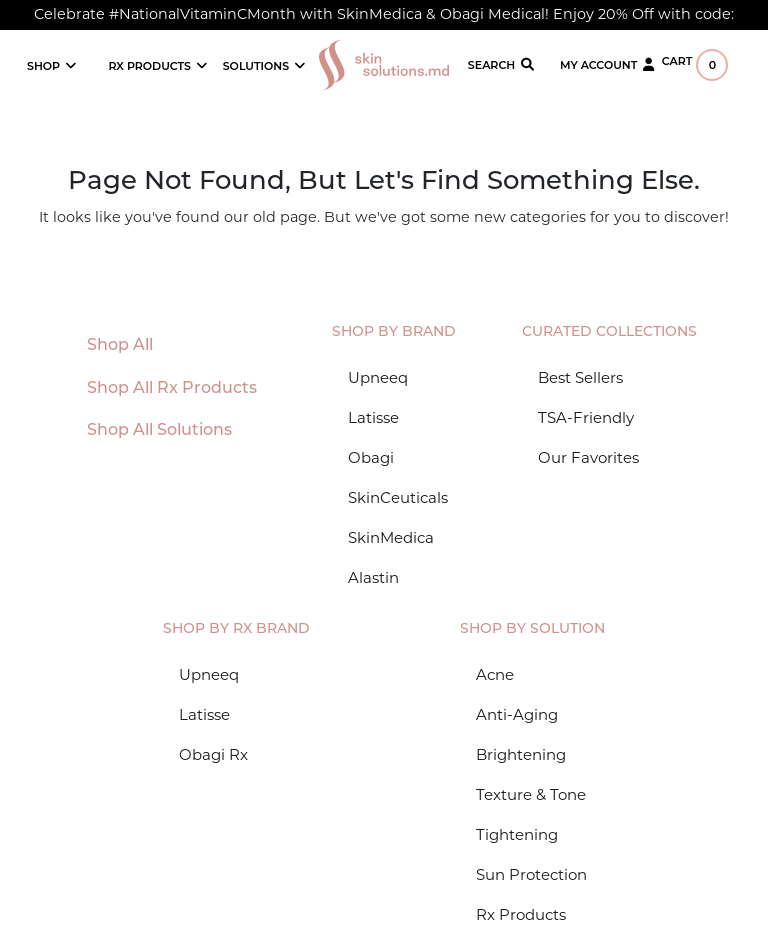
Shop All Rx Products (172, 389)
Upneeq (378, 377)
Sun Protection (531, 874)
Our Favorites (588, 457)
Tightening (517, 834)
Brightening (521, 754)
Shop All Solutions (159, 431)
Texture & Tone (531, 794)
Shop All (120, 346)
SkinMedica (391, 537)
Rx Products (521, 914)
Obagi (371, 457)
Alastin (373, 577)
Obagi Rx (213, 754)
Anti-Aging (517, 714)
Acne (495, 674)
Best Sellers (580, 377)
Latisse (373, 417)
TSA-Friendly (586, 417)
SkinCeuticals (398, 497)
